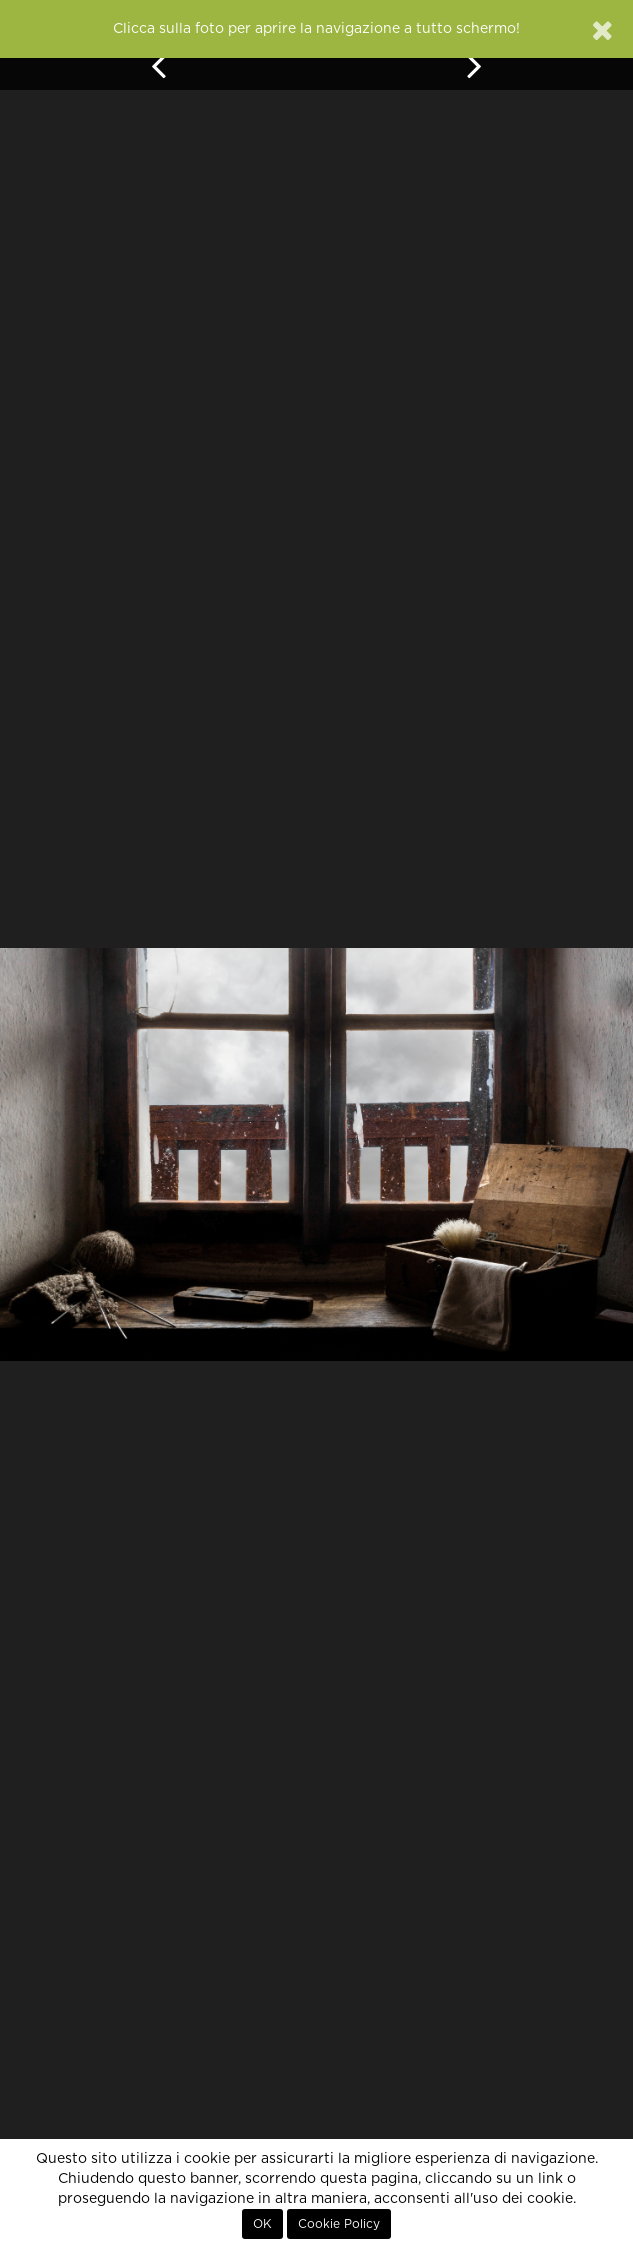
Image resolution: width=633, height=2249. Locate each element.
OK (262, 2224)
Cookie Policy (339, 2224)
